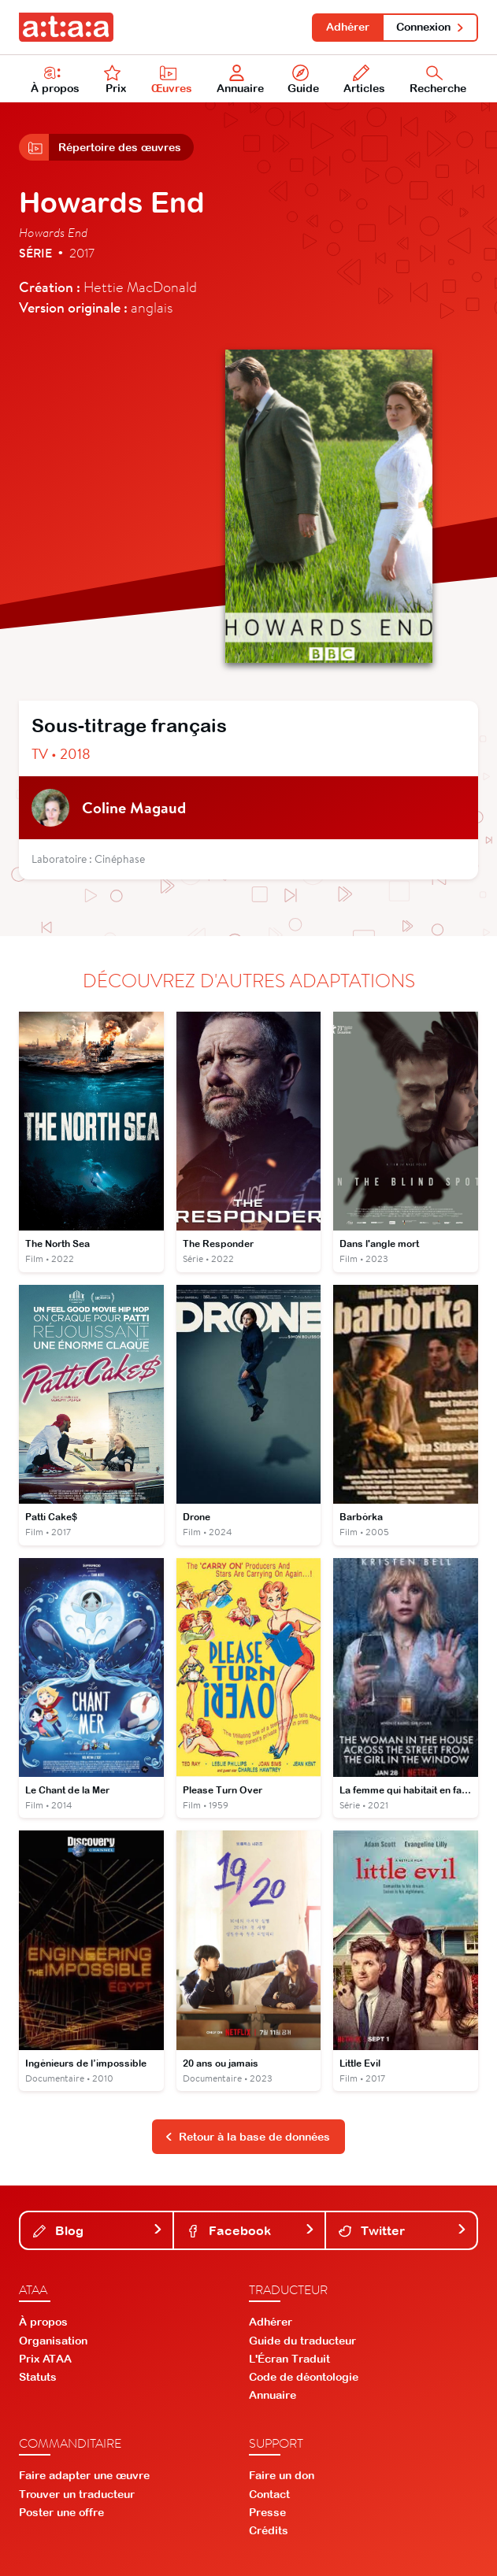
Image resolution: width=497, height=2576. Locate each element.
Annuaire (240, 79)
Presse (267, 2512)
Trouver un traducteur (77, 2494)
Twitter (403, 2230)
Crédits (268, 2530)
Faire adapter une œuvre (84, 2475)
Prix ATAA (45, 2358)
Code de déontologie (303, 2377)
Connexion (430, 26)
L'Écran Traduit (289, 2358)
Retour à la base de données (247, 2136)
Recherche (438, 79)
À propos (55, 79)
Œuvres (171, 79)
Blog (98, 2230)
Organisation (53, 2340)
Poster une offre (61, 2512)
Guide (303, 79)
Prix (115, 79)
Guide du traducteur (302, 2340)
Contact (269, 2494)
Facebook (251, 2230)
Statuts (38, 2377)
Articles (364, 79)
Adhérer (347, 26)
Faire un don (281, 2475)
